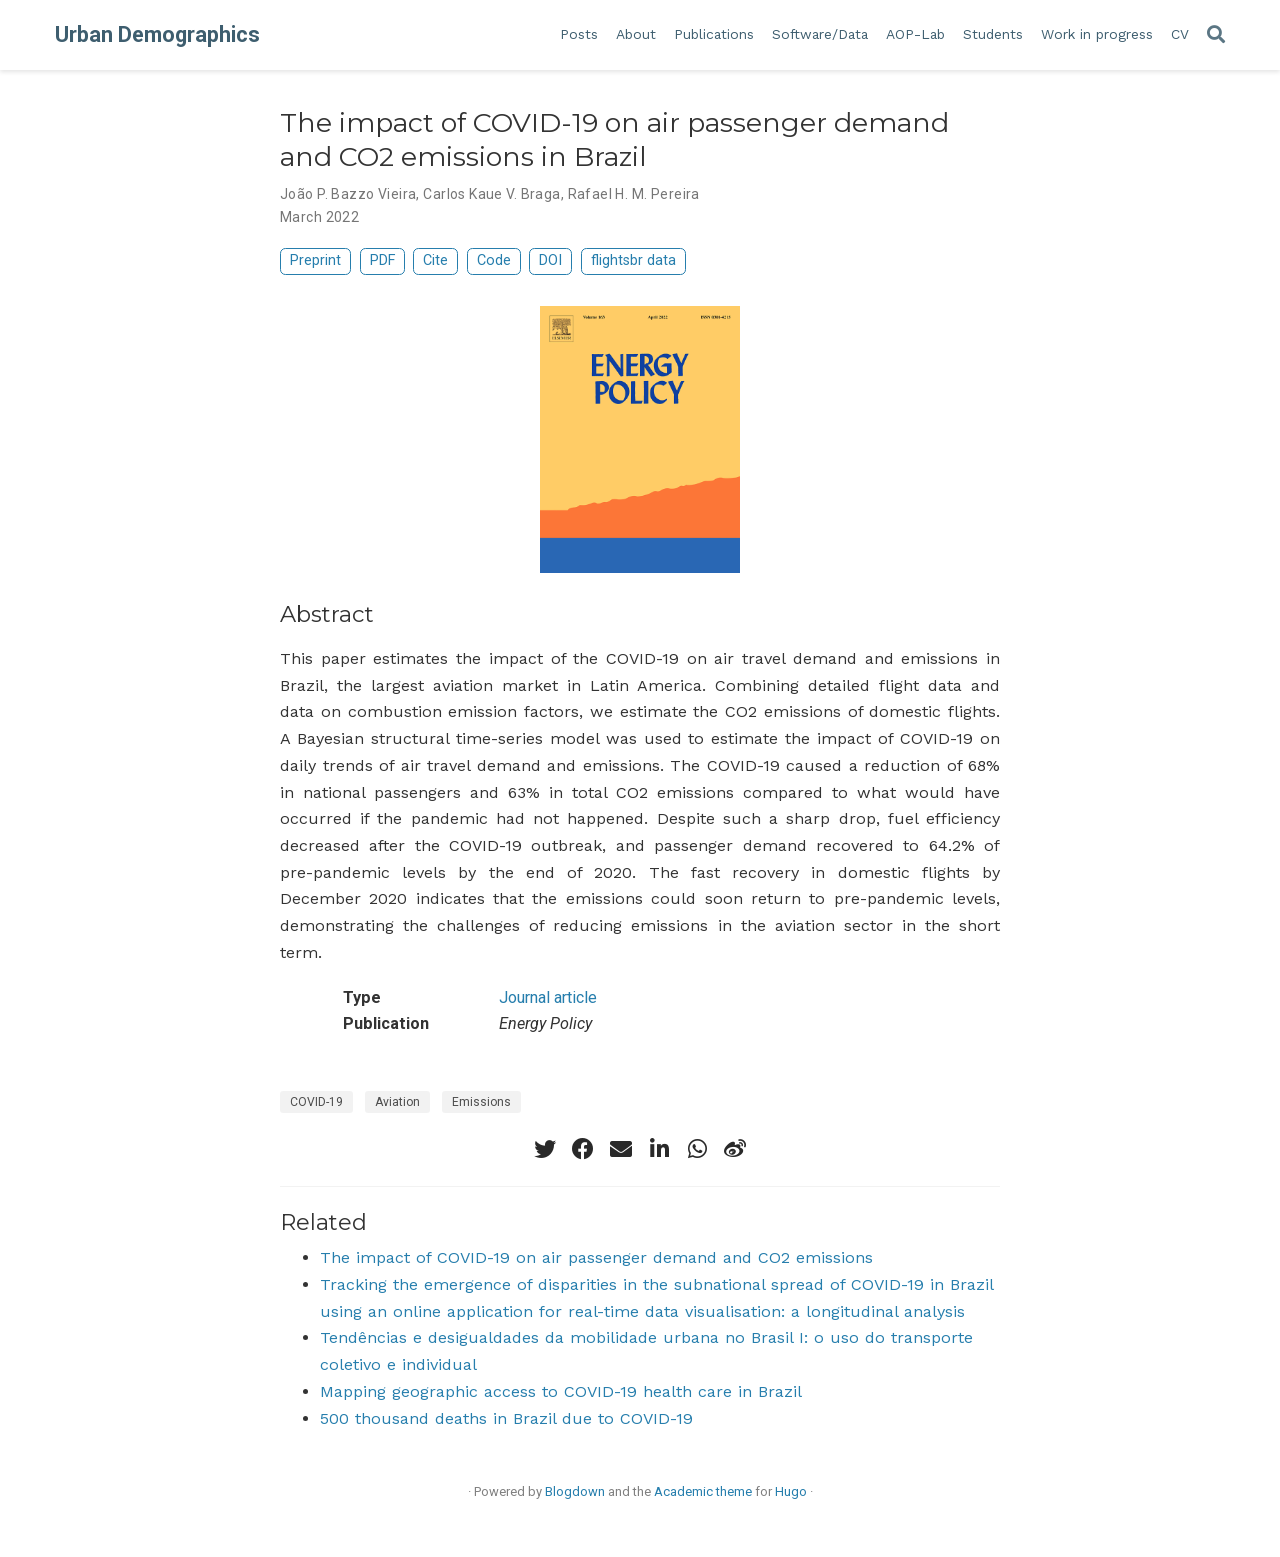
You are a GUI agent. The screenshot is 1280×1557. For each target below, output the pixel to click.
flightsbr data (633, 260)
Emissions (481, 1102)
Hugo (791, 1491)
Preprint (315, 260)
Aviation (397, 1102)
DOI (550, 260)
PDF (382, 260)
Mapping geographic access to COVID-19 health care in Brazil (561, 1391)
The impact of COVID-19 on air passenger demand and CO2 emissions (596, 1257)
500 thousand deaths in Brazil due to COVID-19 (506, 1418)
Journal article (548, 997)
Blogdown (575, 1491)
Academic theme (703, 1491)
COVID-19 (316, 1102)
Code (494, 260)
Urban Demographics (157, 34)
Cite (435, 260)
